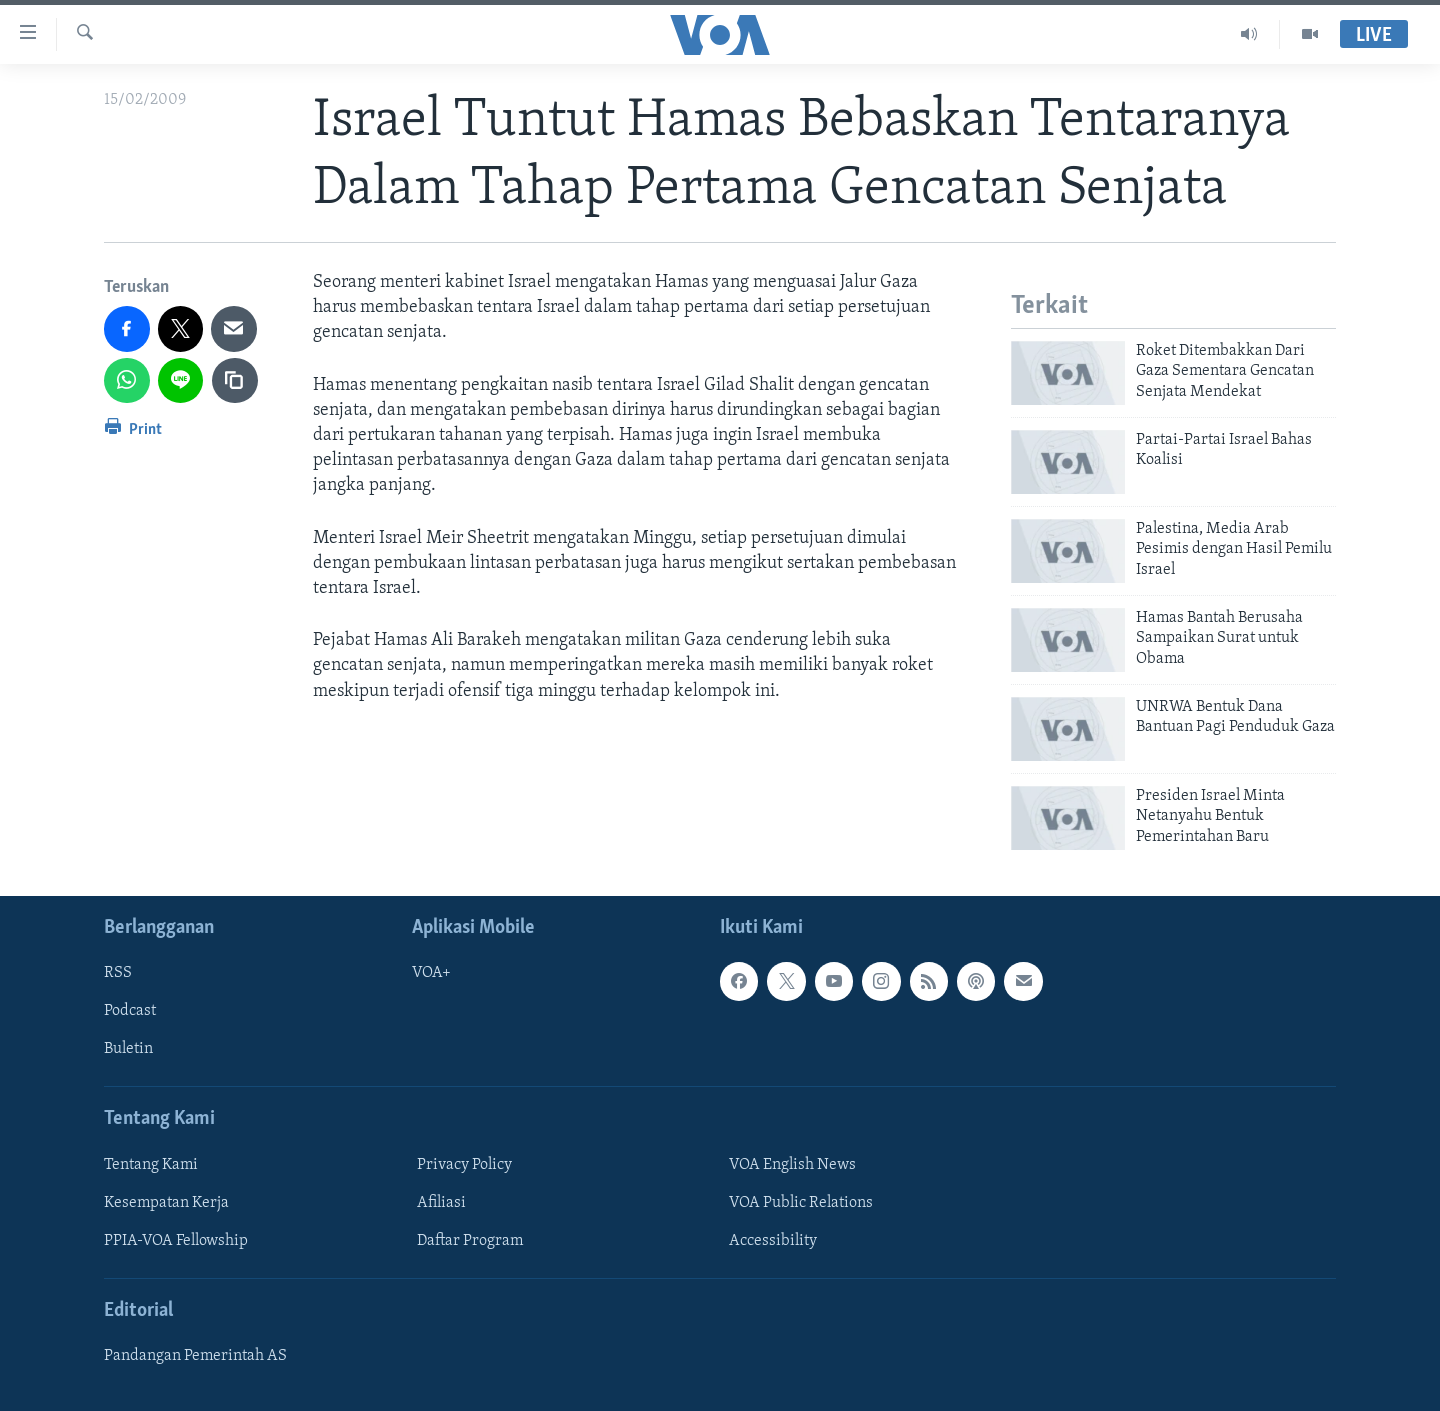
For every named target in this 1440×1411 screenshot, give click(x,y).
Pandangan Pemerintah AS (195, 1356)
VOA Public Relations (801, 1203)
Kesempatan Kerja (166, 1203)
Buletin (128, 1049)
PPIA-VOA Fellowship (176, 1241)
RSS (118, 973)
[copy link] (235, 381)
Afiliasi (441, 1203)
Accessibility (773, 1241)
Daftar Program (470, 1241)
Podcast (130, 1011)
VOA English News (792, 1165)
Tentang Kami (151, 1165)
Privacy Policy (464, 1165)
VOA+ (431, 973)
